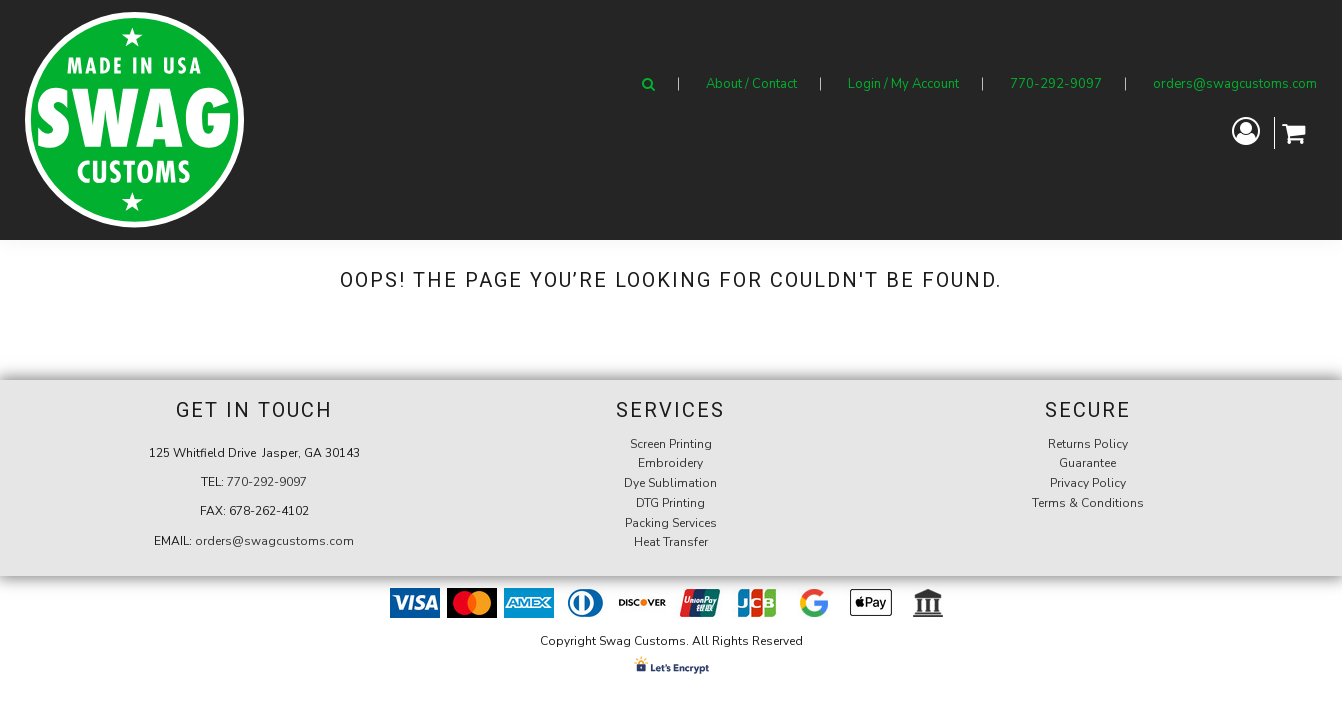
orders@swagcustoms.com (1235, 84)
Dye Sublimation (670, 483)
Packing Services (671, 523)
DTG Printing (670, 503)
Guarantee (1087, 463)
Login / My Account (903, 84)
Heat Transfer (671, 542)
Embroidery (670, 463)
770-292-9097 (1056, 84)
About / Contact (751, 84)
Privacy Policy (1088, 483)
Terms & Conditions (1088, 503)
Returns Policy (1088, 444)
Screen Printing (671, 444)
